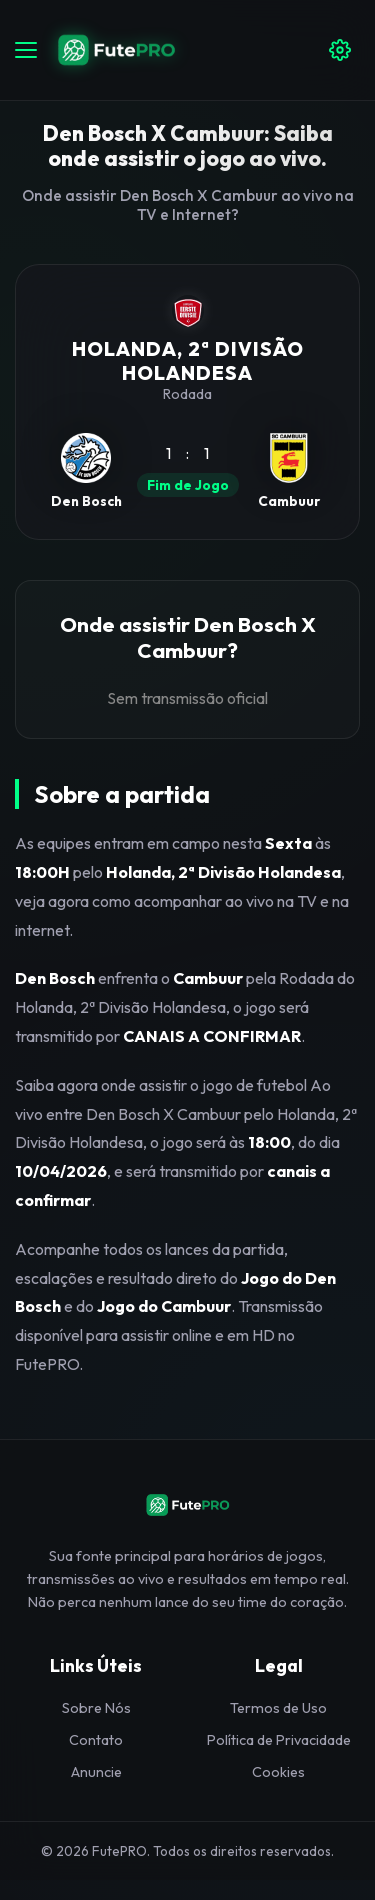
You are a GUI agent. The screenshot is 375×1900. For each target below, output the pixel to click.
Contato (96, 1740)
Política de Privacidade (279, 1740)
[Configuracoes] (340, 50)
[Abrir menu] (26, 50)
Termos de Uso (278, 1708)
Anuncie (96, 1772)
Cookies (278, 1772)
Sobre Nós (96, 1708)
